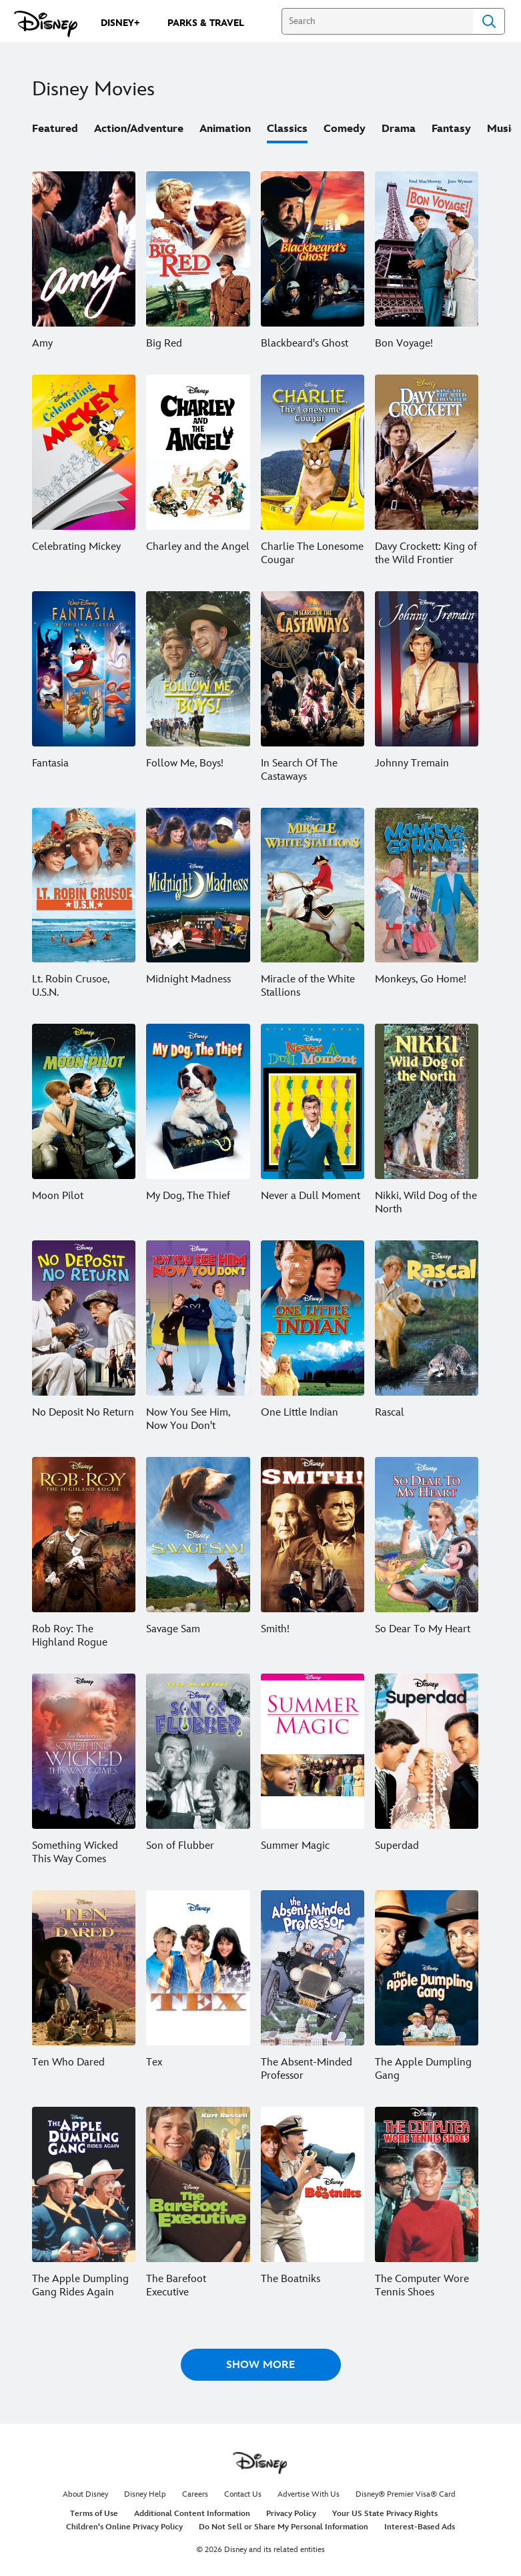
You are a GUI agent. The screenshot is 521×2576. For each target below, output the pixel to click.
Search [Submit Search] (489, 21)
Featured (55, 129)
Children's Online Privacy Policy (124, 2527)
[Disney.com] (45, 24)
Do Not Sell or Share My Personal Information (283, 2527)
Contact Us (243, 2494)
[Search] (377, 21)
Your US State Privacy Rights (385, 2514)
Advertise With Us (309, 2494)
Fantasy (451, 129)
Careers (195, 2494)
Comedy (345, 129)
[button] (261, 2365)
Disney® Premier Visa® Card (406, 2494)
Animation (225, 129)
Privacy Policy (291, 2514)
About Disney (85, 2494)
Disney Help (145, 2494)
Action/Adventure (138, 129)
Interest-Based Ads (419, 2527)
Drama (399, 129)
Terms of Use (94, 2514)
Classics (287, 129)
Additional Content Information (192, 2514)
